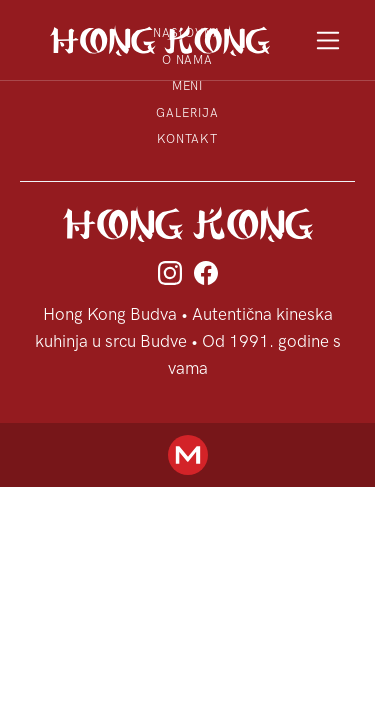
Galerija (187, 113)
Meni (188, 86)
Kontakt (188, 139)
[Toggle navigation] (328, 40)
